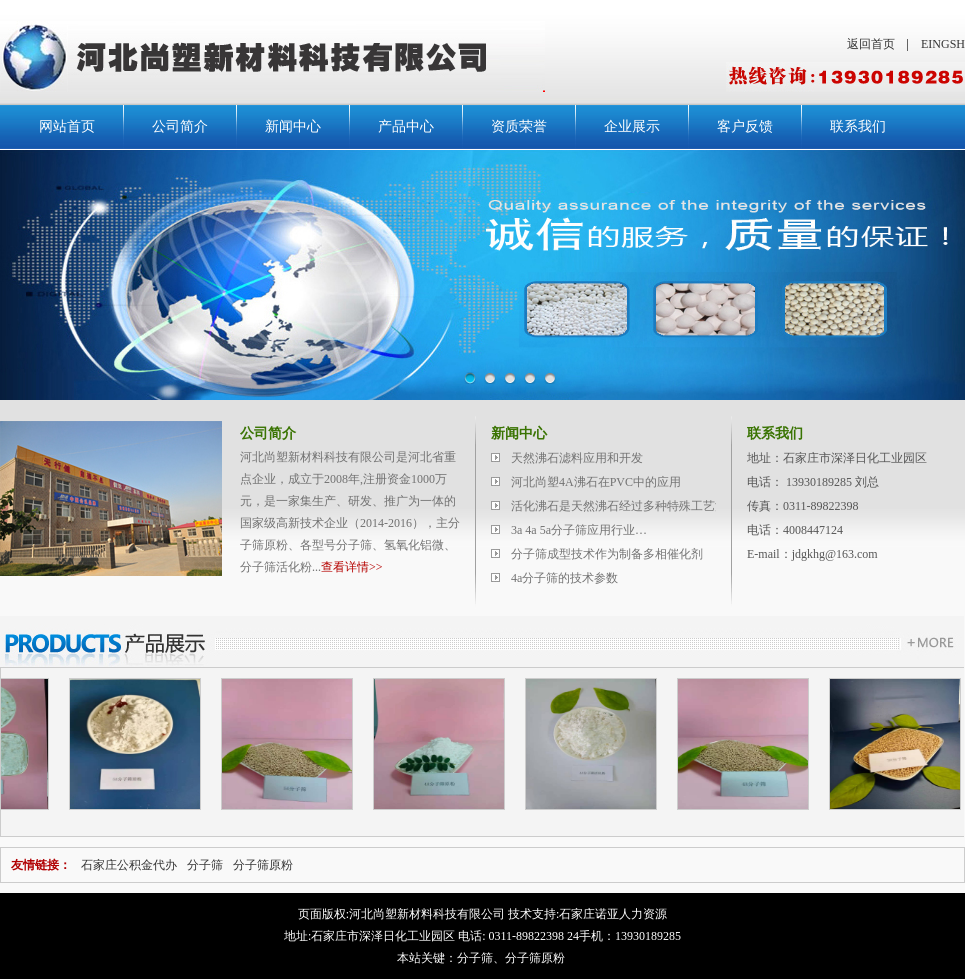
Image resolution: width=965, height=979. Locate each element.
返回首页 (871, 44)
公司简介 (180, 126)
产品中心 (406, 126)
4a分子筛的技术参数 (564, 578)
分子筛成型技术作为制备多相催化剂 (607, 554)
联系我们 (858, 126)
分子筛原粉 (263, 865)
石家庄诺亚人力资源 (613, 914)
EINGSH (943, 44)
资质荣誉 (519, 126)
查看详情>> (352, 567)
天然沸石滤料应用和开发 (577, 458)
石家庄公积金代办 (129, 865)
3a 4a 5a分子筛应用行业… (579, 530)
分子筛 (205, 865)
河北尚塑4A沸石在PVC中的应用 (596, 482)
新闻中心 (293, 126)
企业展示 (632, 126)
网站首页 (67, 126)
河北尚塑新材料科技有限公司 (427, 914)
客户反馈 (745, 126)
